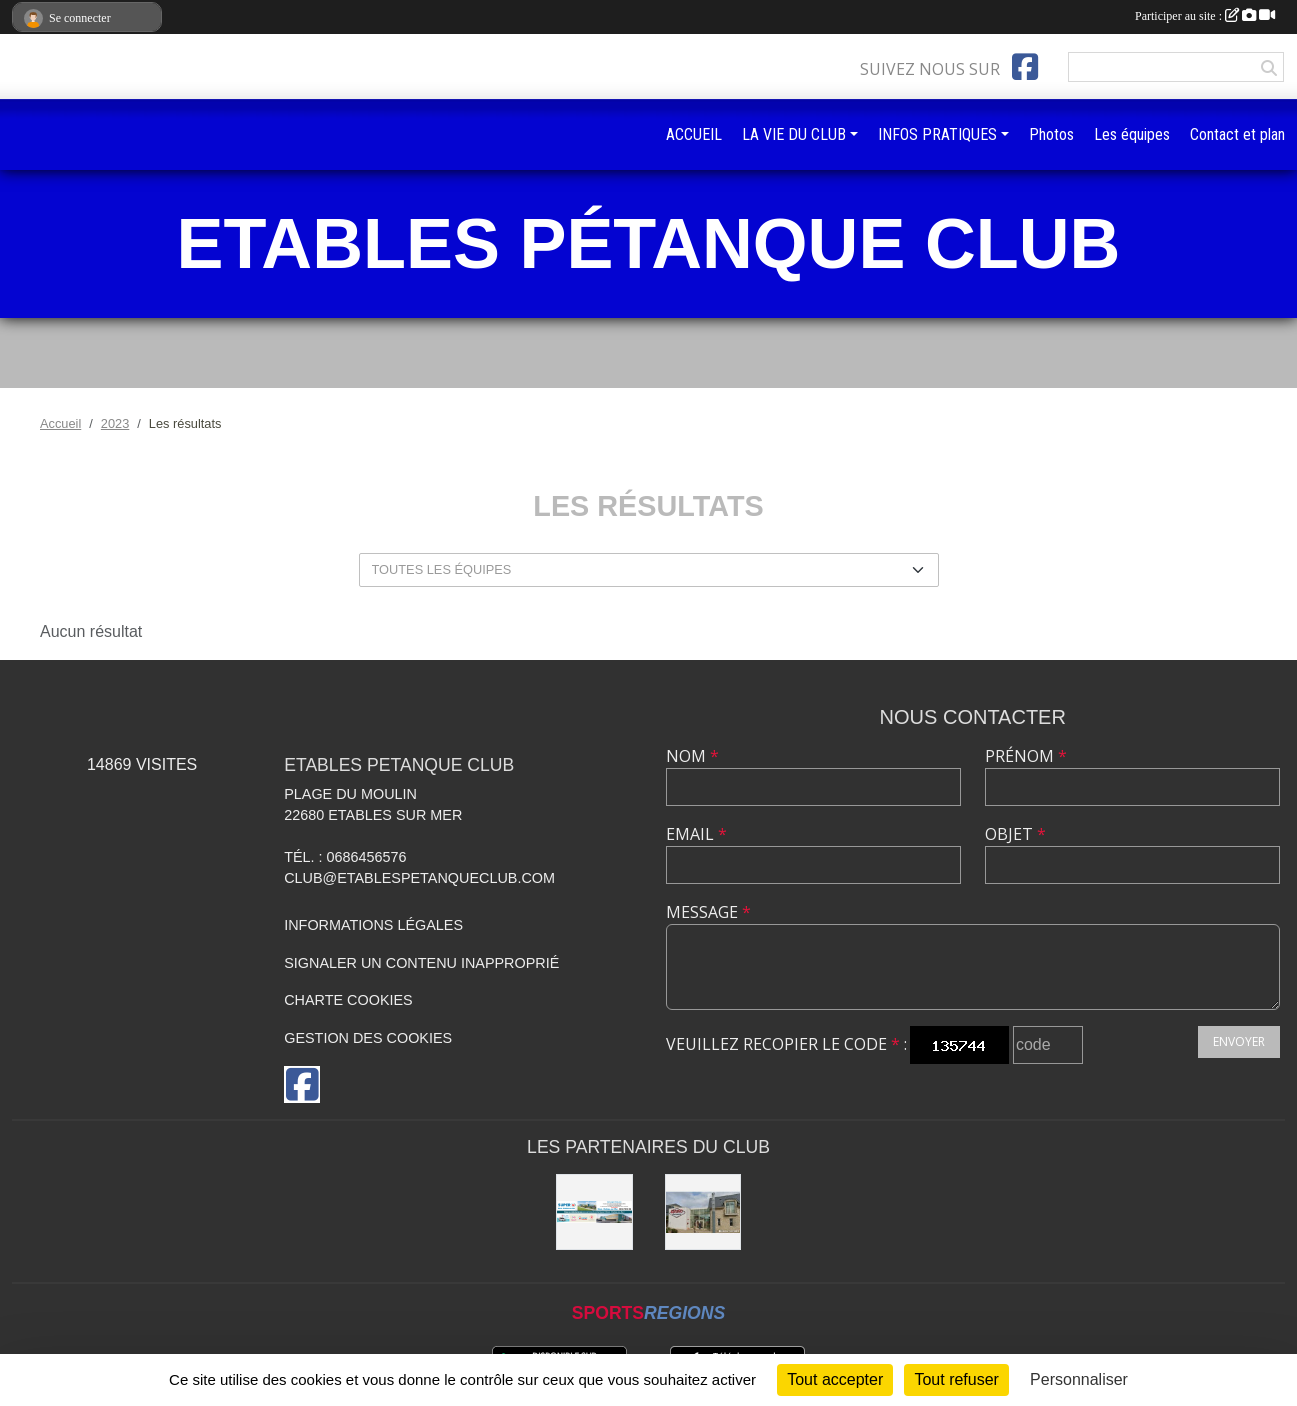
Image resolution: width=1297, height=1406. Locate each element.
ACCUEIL (694, 134)
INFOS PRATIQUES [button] (937, 134)
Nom (692, 756)
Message (708, 912)
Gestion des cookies (368, 1038)
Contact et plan (1237, 134)
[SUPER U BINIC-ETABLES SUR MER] (594, 1212)
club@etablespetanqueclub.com (419, 878)
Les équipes (1132, 134)
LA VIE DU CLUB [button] (794, 134)
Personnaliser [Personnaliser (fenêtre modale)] (1079, 1379)
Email (696, 834)
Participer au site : (1205, 16)
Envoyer (1239, 1041)
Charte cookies (348, 1000)
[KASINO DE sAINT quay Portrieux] (703, 1212)
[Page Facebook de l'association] (1025, 67)
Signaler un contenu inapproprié (421, 963)
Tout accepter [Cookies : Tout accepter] (835, 1379)
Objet (1015, 834)
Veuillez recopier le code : (786, 1044)
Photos (1051, 134)
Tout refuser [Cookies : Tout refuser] (956, 1379)
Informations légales (373, 925)
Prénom (1026, 756)
